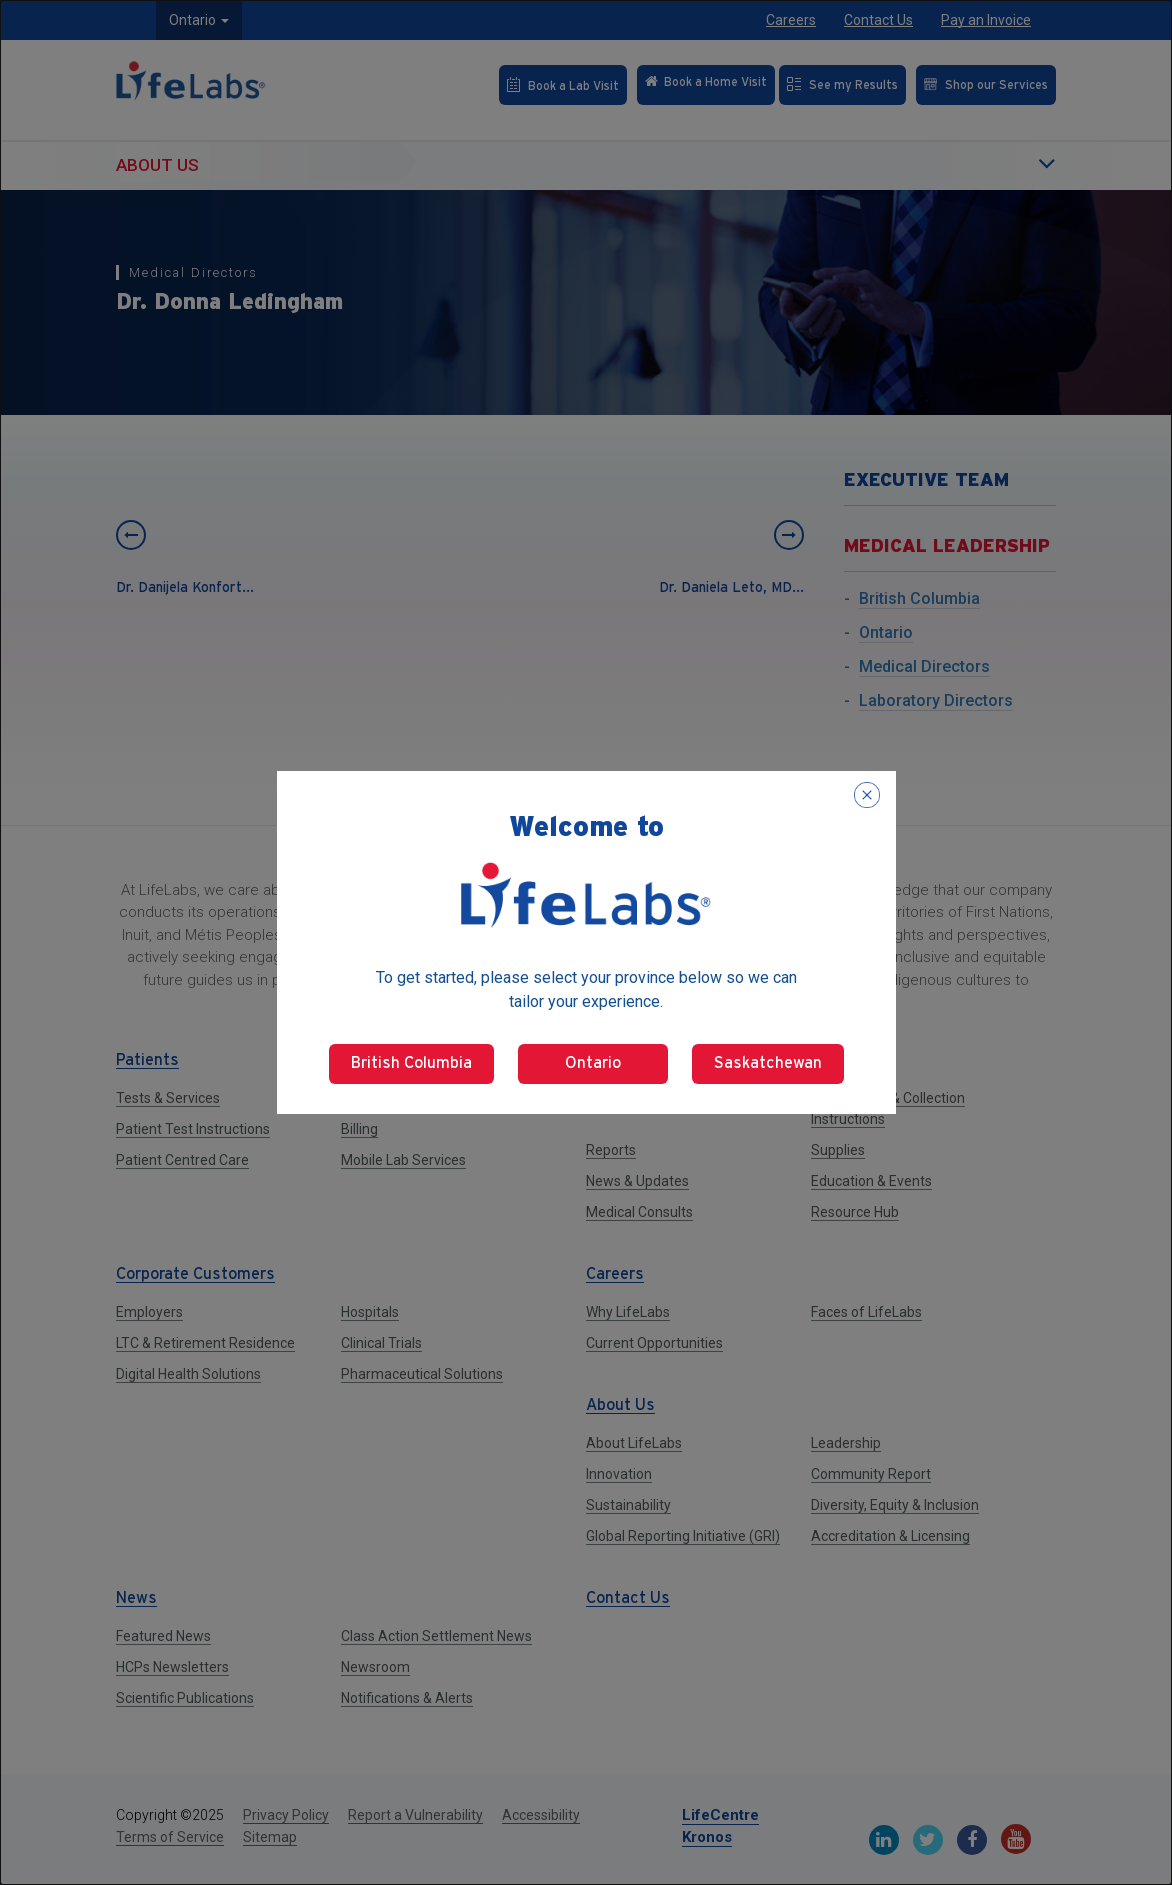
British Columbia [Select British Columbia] (411, 1063)
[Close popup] (867, 795)
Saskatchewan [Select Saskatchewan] (768, 1063)
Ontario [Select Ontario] (593, 1063)
